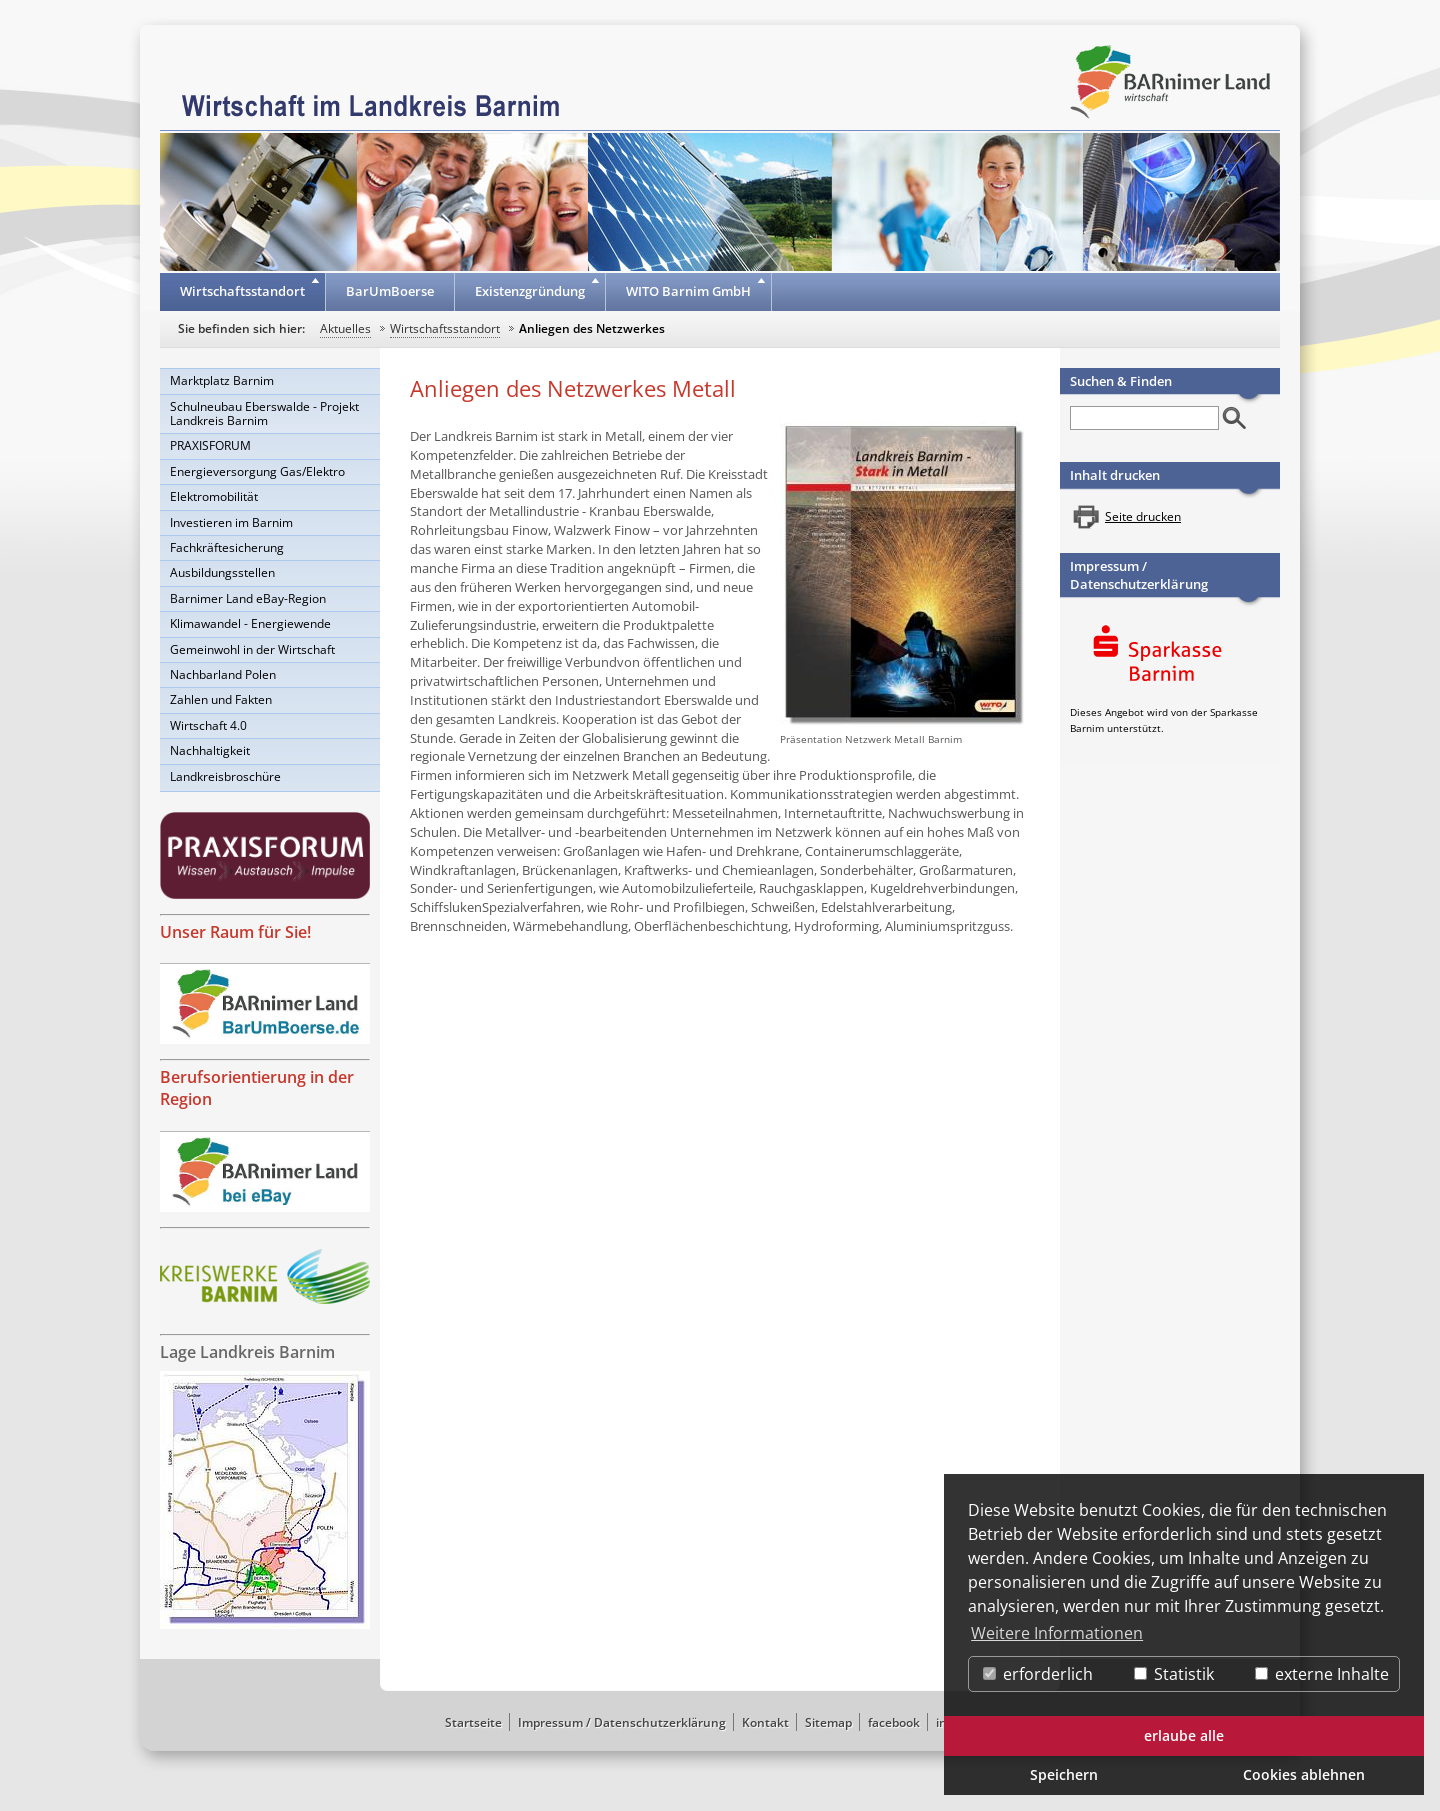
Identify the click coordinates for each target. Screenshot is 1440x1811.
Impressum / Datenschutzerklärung (1139, 575)
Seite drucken (1143, 516)
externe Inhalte (1322, 1674)
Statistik (1174, 1674)
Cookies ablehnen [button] (1304, 1774)
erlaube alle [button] (1184, 1735)
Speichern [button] (1064, 1774)
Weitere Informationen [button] (1057, 1633)
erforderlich (1038, 1674)
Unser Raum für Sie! (235, 932)
